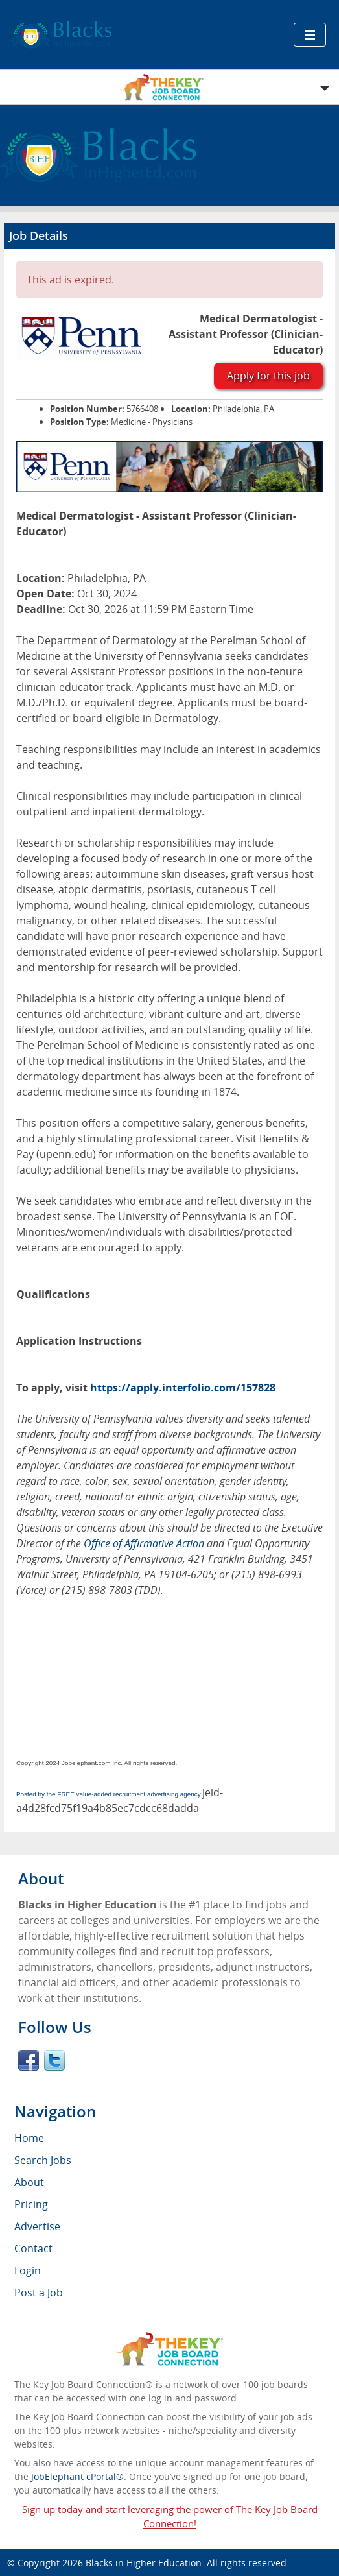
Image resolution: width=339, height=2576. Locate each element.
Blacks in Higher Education (144, 2563)
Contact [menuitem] (33, 2248)
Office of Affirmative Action (144, 1543)
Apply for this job (268, 375)
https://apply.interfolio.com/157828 (182, 1387)
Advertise (37, 2226)
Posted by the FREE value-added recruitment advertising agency (108, 1794)
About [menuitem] (29, 2182)
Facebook (28, 2060)
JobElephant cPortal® (77, 2476)
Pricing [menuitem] (31, 2204)
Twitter (54, 2060)
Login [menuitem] (27, 2270)
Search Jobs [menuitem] (42, 2160)
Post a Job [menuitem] (38, 2292)
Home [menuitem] (29, 2138)
